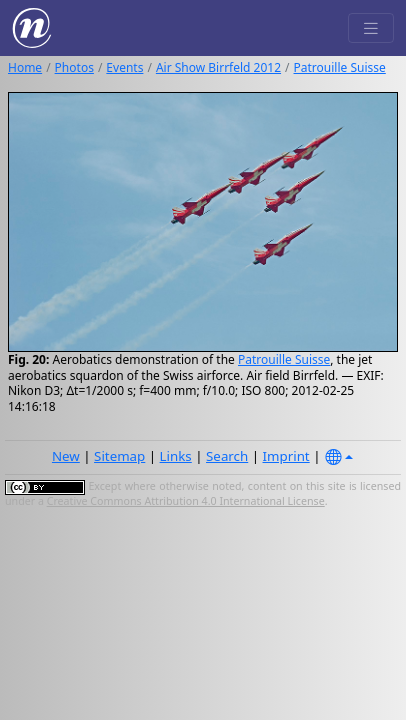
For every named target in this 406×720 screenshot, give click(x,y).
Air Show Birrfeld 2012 (218, 67)
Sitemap (119, 456)
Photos (74, 67)
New (66, 456)
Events (124, 67)
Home (25, 67)
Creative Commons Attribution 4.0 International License (186, 501)
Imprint (286, 456)
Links (176, 456)
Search (227, 456)
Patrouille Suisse (340, 67)
